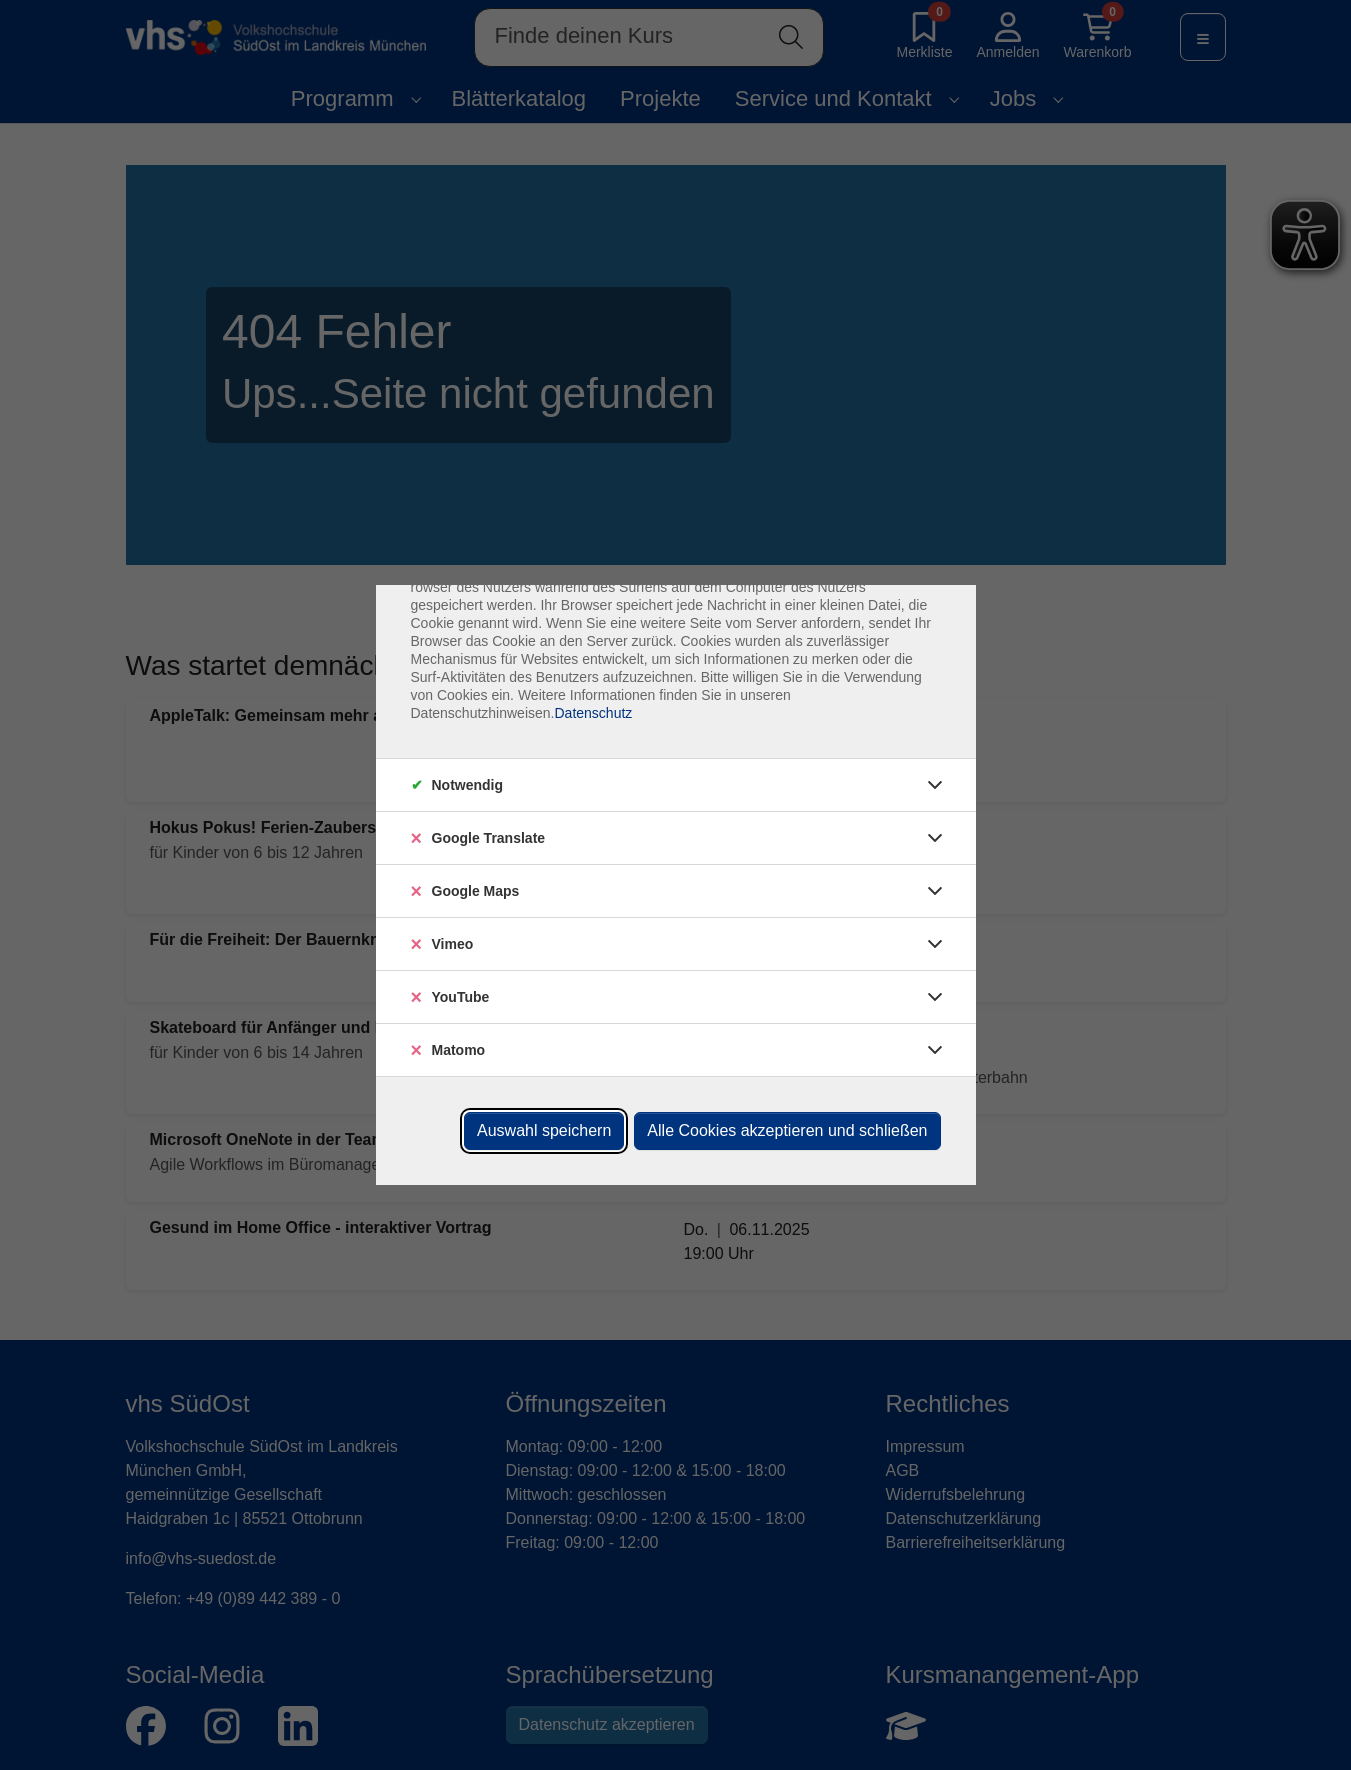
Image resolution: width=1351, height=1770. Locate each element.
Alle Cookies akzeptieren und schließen (787, 1130)
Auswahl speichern (544, 1130)
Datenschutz (593, 713)
